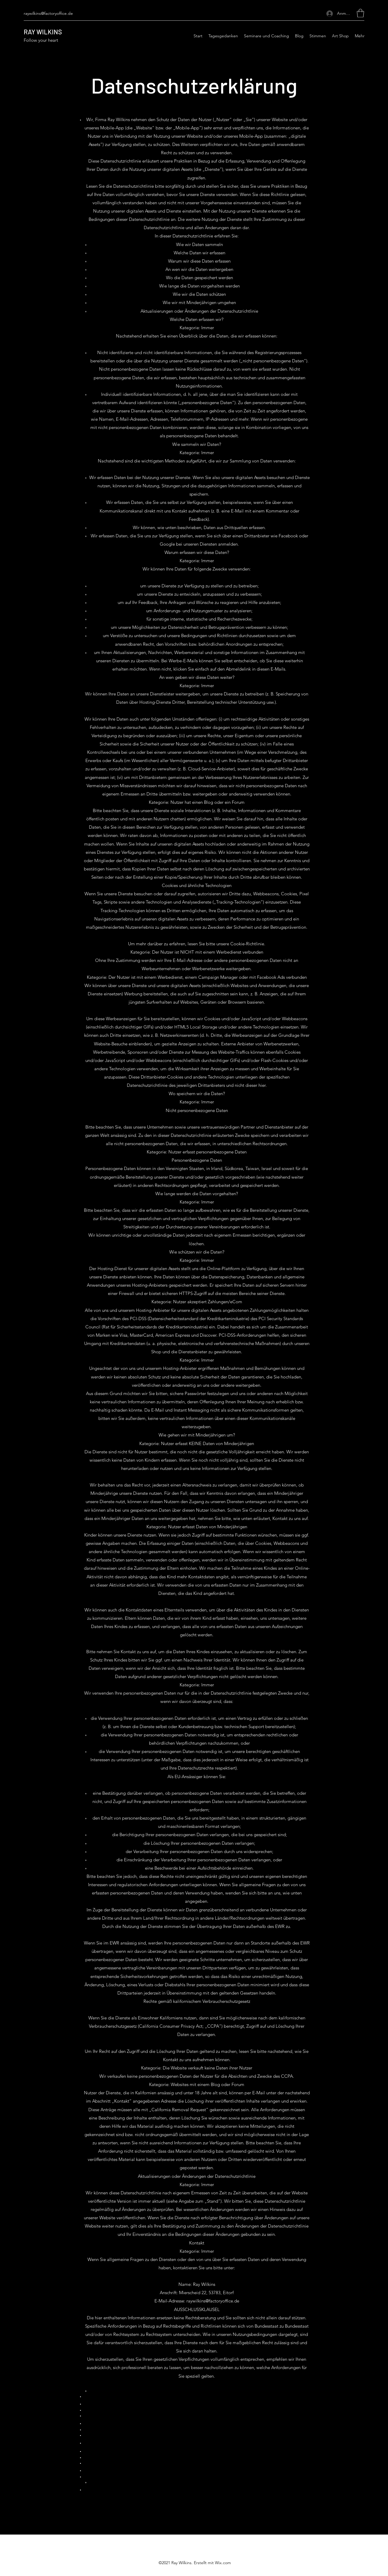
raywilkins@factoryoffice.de (48, 13)
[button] (360, 13)
